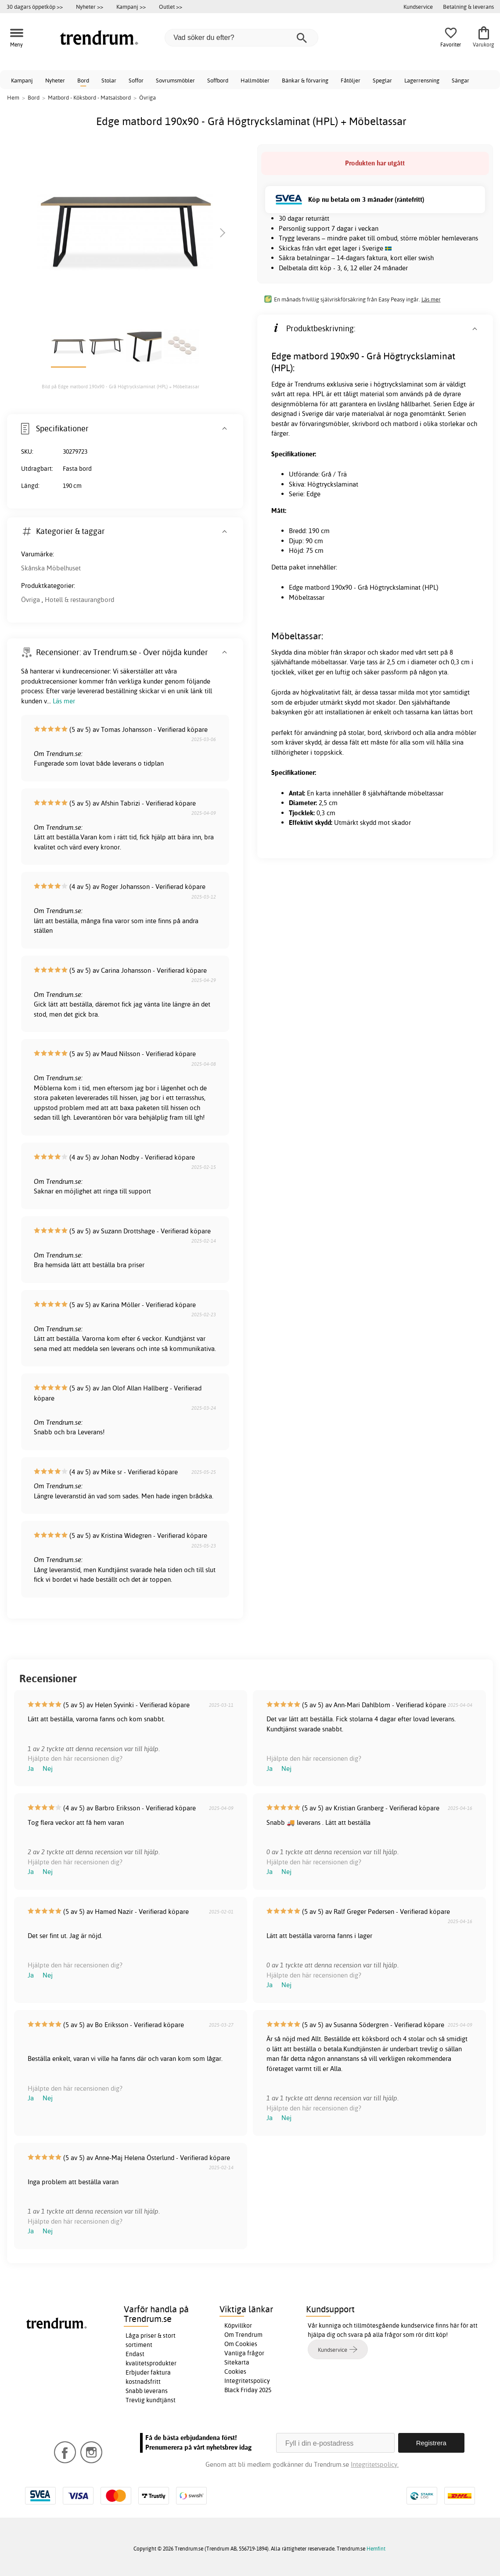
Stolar (108, 80)
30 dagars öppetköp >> (35, 6)
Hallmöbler (255, 80)
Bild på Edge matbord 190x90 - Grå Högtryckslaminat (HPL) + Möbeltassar (120, 386)
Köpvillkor (238, 2325)
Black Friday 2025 (247, 2390)
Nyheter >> (89, 6)
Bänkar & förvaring (305, 80)
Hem (13, 97)
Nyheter (55, 80)
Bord (83, 80)
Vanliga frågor (244, 2353)
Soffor (136, 80)
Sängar (460, 80)
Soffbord (217, 80)
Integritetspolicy (247, 2381)
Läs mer (431, 299)
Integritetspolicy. (375, 2464)
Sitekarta (236, 2362)
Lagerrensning (421, 80)
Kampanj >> (131, 6)
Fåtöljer (350, 80)
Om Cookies (240, 2344)
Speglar (382, 80)
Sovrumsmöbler (175, 80)
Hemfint (376, 2548)
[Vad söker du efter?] (241, 38)
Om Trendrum (243, 2335)
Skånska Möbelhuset (51, 568)
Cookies (235, 2371)
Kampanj (22, 80)
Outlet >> (170, 6)
